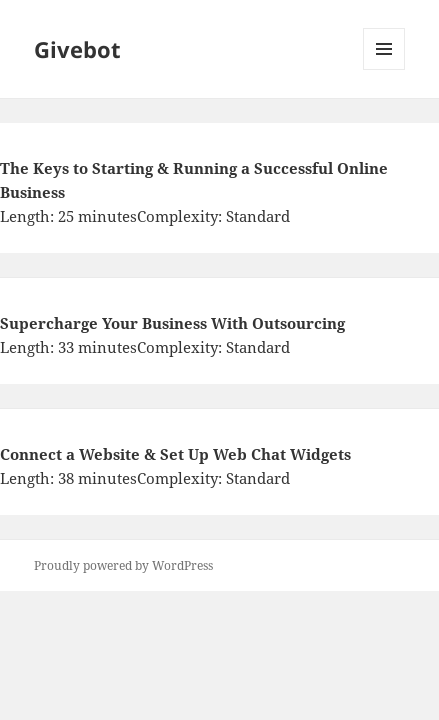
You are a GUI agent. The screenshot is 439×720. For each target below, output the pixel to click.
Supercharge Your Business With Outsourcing (172, 323)
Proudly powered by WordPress (123, 565)
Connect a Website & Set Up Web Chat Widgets (175, 454)
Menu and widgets (384, 69)
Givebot (77, 49)
